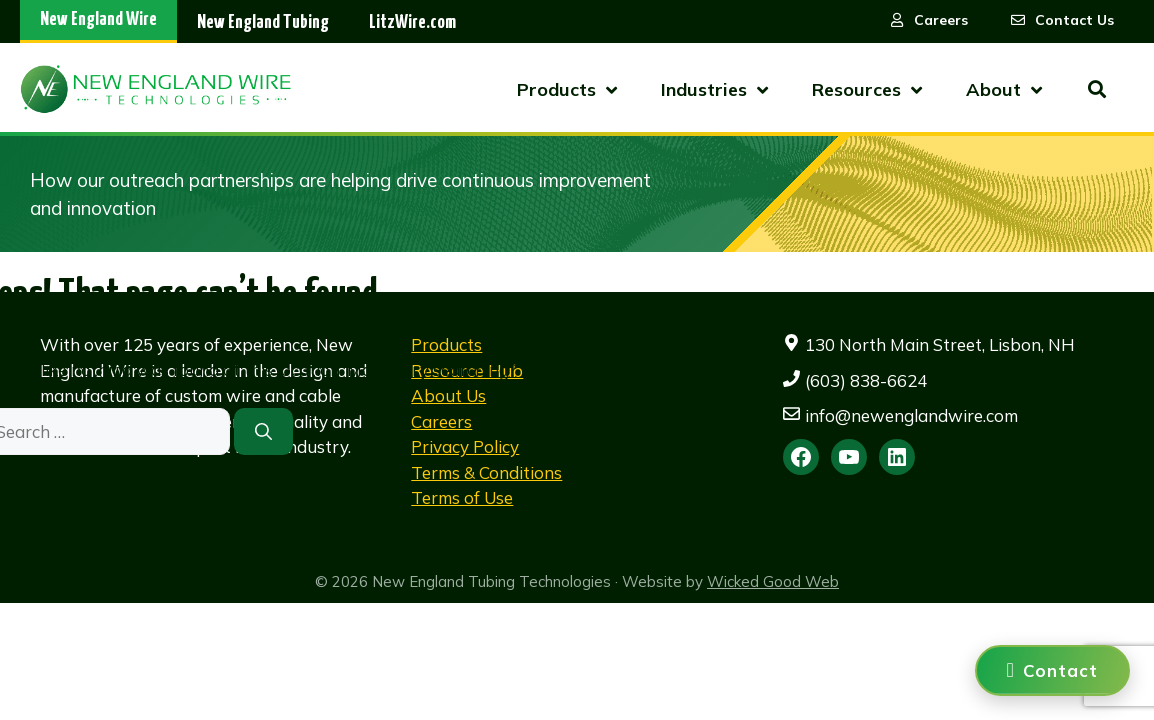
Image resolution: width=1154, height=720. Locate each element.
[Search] (263, 432)
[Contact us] (1052, 670)
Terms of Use (462, 497)
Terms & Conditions (486, 472)
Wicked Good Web (773, 581)
